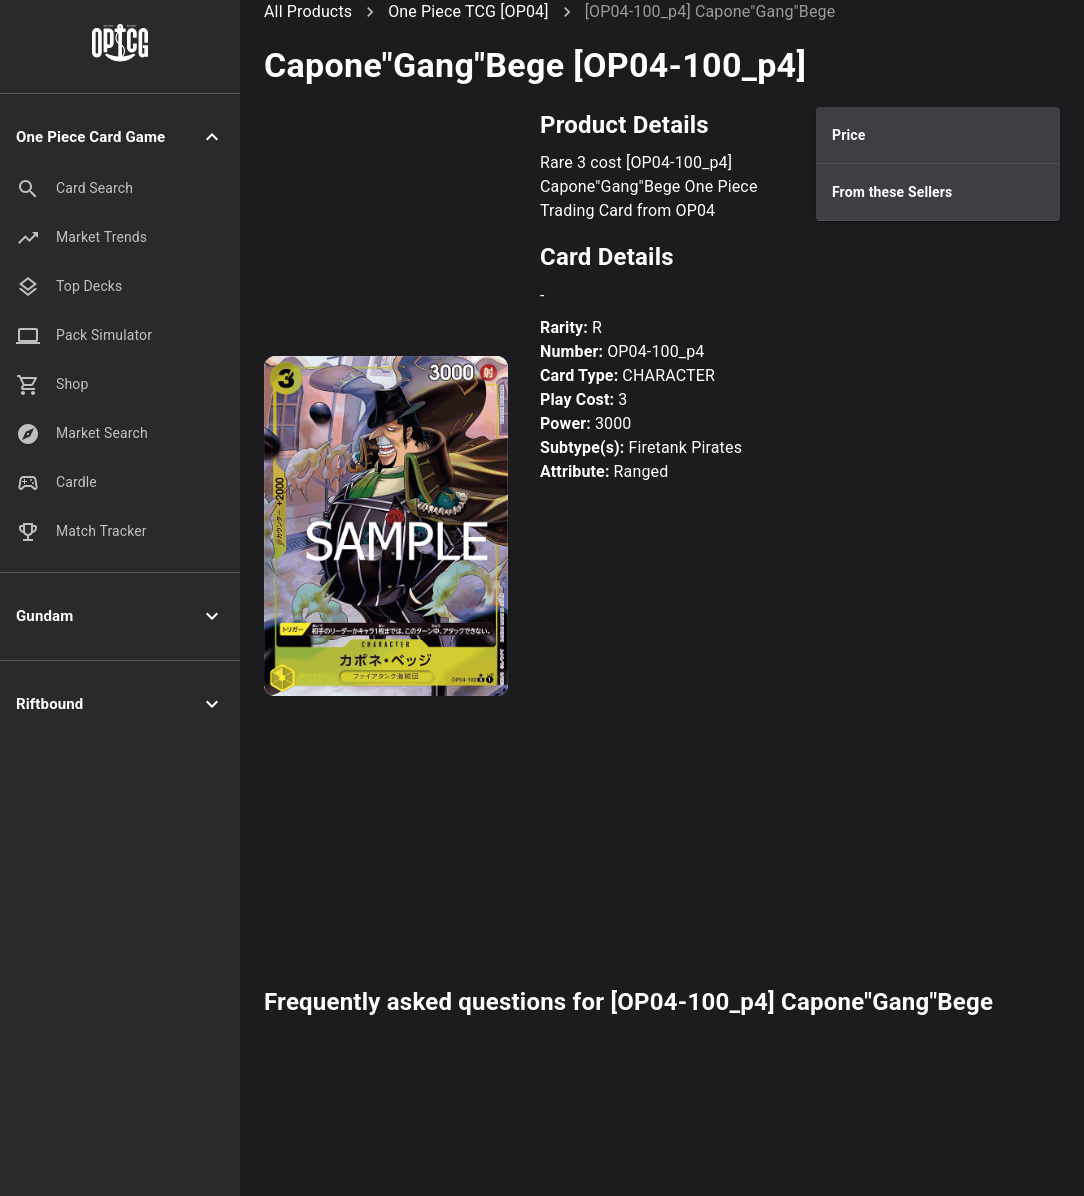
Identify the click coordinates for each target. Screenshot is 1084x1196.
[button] (120, 137)
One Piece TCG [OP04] (468, 11)
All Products (308, 11)
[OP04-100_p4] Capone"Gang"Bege (710, 11)
